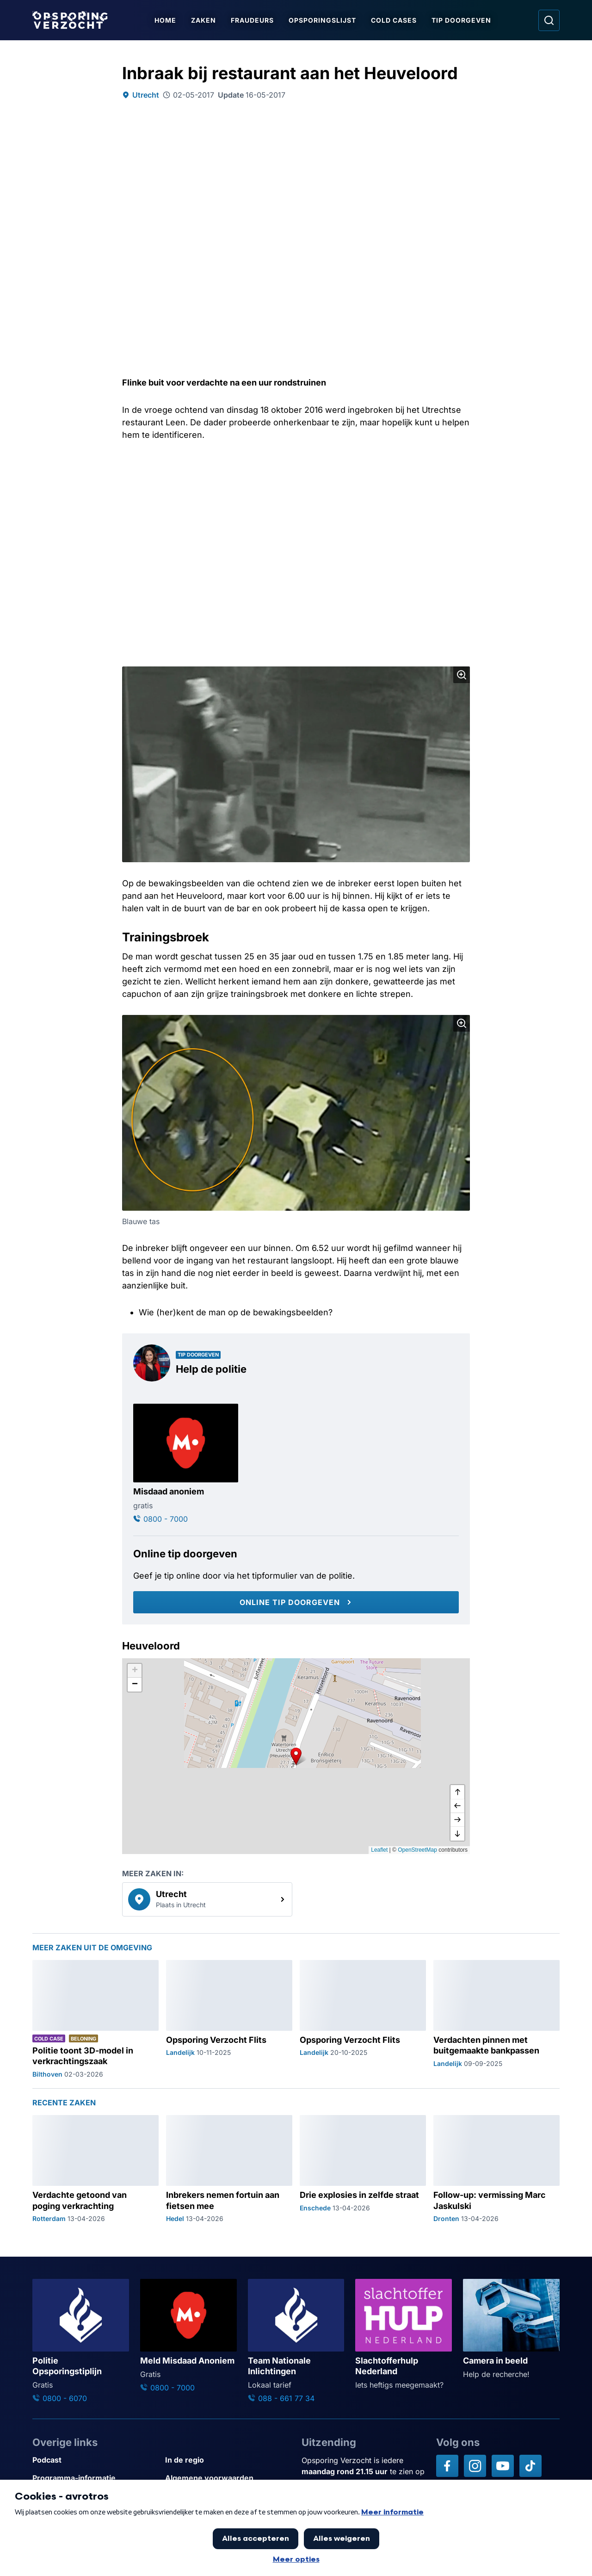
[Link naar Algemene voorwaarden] (227, 2478)
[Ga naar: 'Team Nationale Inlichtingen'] (296, 2341)
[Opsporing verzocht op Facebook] (447, 2466)
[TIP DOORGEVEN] (525, 2554)
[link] (207, 1899)
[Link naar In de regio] (227, 2460)
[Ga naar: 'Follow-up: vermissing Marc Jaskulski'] (496, 2169)
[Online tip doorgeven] (296, 1602)
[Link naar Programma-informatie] (95, 2478)
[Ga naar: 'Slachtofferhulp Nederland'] (403, 2334)
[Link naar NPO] (320, 2547)
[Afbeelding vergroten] (461, 674)
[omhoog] (457, 1792)
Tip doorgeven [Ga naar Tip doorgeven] (462, 20)
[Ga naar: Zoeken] (549, 20)
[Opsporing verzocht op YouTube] (503, 2466)
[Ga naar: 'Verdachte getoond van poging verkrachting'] (95, 2169)
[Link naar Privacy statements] (95, 2496)
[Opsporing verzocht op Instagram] (475, 2466)
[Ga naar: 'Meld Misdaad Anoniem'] (188, 2336)
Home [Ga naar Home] (166, 20)
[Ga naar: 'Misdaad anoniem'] (185, 1464)
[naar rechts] (457, 1820)
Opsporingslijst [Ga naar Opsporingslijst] (323, 20)
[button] (296, 1756)
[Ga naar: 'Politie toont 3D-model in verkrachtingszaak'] (95, 2019)
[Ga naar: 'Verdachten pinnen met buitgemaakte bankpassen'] (496, 2019)
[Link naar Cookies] (227, 2496)
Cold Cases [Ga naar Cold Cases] (394, 20)
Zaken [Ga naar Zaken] (203, 20)
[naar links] (457, 1806)
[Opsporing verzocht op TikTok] (530, 2466)
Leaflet (379, 1850)
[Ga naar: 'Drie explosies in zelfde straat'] (363, 2169)
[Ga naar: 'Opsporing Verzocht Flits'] (229, 2019)
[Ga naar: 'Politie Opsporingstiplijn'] (80, 2341)
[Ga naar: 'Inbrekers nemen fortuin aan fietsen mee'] (229, 2169)
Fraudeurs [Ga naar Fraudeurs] (252, 20)
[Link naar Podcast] (95, 2460)
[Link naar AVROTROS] (269, 2547)
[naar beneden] (457, 1834)
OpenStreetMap (417, 1850)
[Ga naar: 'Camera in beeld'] (511, 2329)
